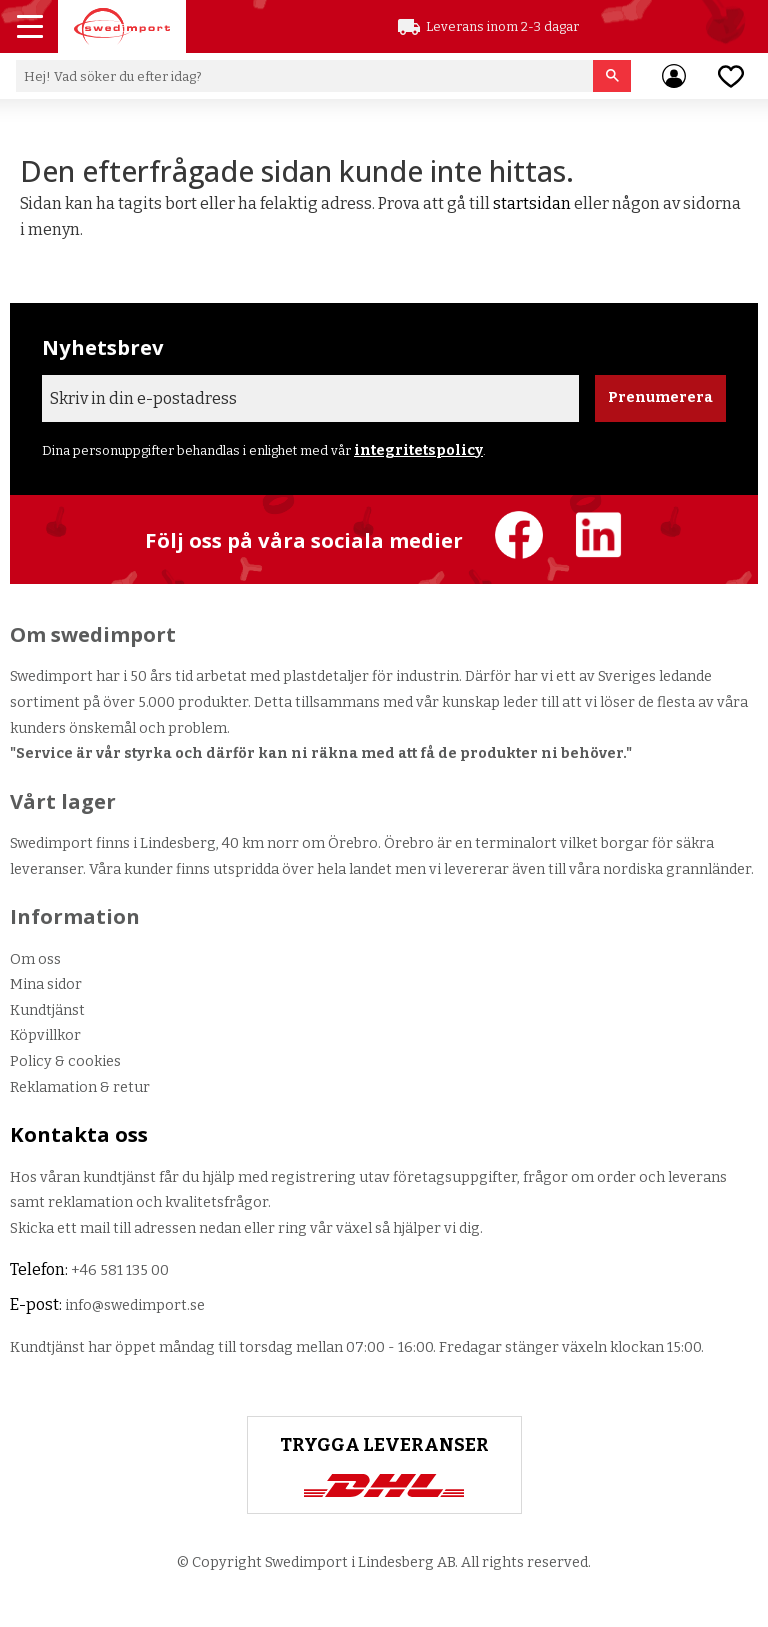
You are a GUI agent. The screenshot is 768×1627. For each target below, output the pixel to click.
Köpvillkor (45, 1035)
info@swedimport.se (135, 1305)
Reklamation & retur (80, 1087)
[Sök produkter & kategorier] (304, 76)
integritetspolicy (418, 450)
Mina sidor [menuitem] (674, 76)
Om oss (35, 959)
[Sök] (612, 76)
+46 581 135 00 (120, 1270)
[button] (32, 29)
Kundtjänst (47, 1010)
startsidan (532, 203)
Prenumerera (660, 397)
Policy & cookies (65, 1061)
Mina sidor (46, 984)
